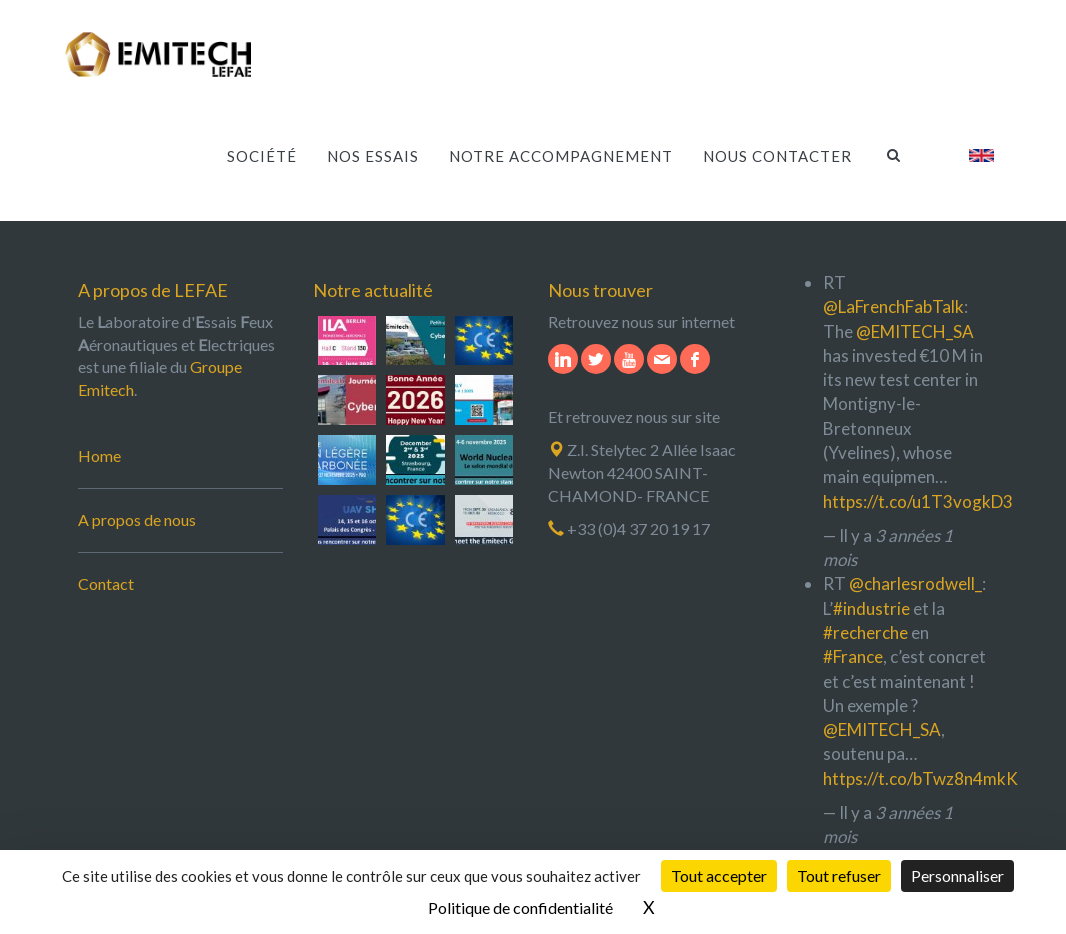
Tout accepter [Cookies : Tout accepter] (719, 875)
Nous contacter (777, 151)
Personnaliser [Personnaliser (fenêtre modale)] (957, 875)
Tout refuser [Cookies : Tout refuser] (839, 875)
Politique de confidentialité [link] (520, 907)
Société (262, 151)
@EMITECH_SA (915, 331)
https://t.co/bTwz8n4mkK (920, 778)
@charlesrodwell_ (915, 583)
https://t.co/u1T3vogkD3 (918, 501)
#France (853, 656)
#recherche (865, 632)
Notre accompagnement (561, 151)
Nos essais (373, 151)
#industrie (871, 608)
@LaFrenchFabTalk (893, 306)
